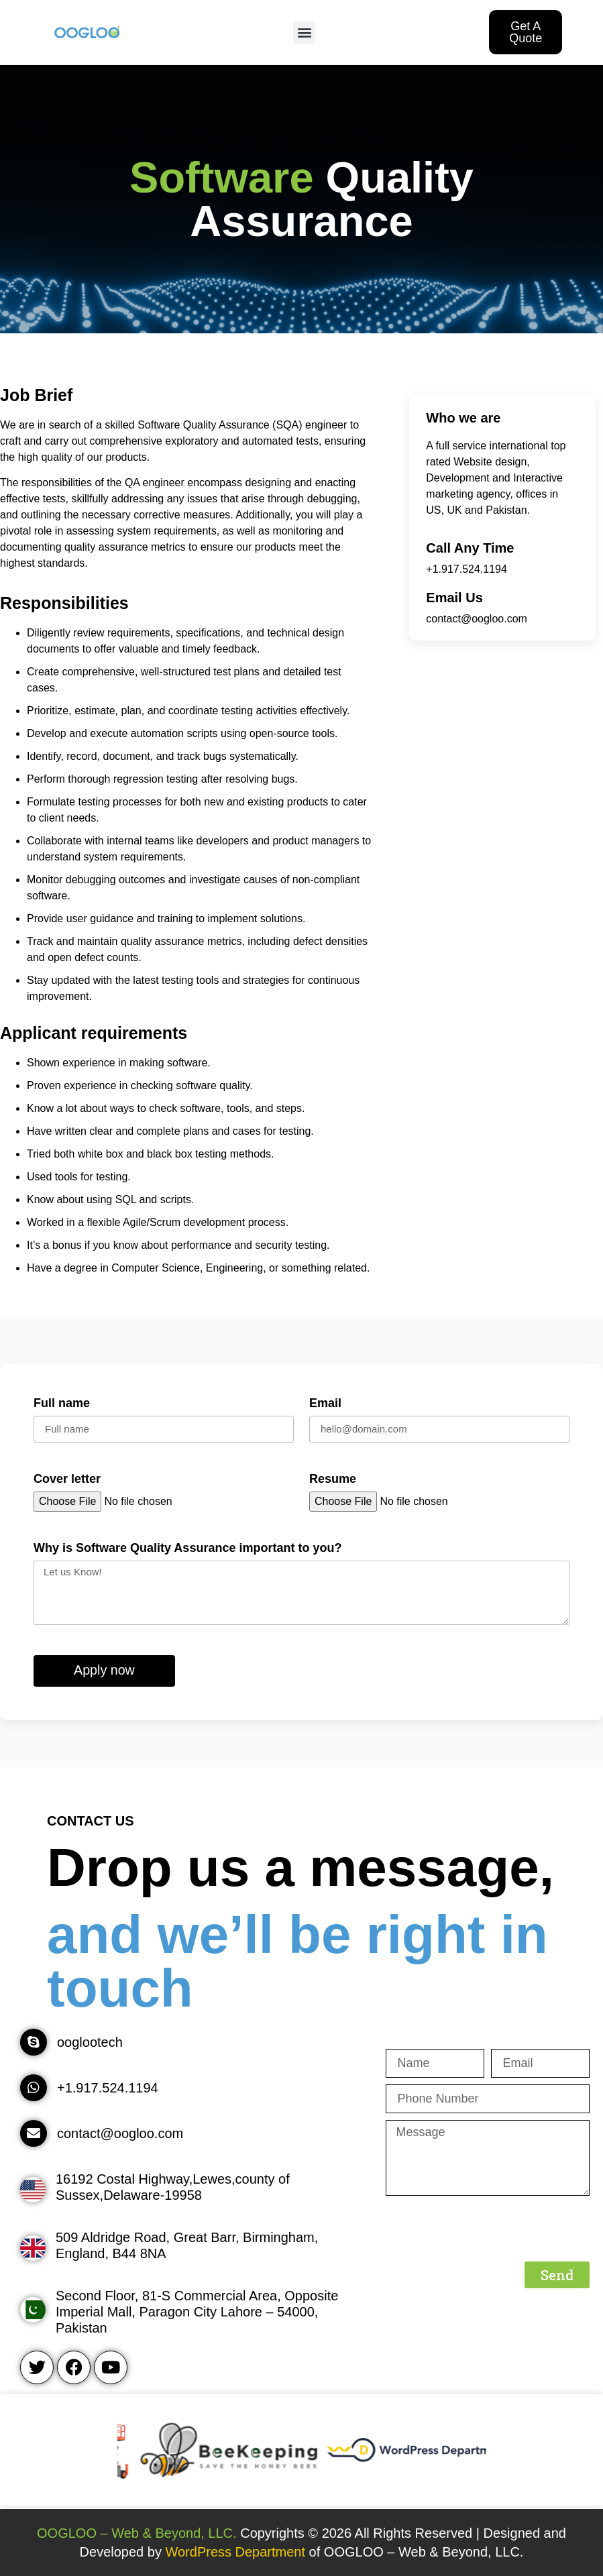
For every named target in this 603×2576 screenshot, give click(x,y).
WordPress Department (237, 2551)
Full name (62, 1403)
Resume (332, 1479)
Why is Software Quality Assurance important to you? (187, 1548)
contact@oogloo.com (476, 618)
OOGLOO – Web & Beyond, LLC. (137, 2533)
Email (325, 1403)
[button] (304, 32)
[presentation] (488, 2228)
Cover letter (67, 1479)
